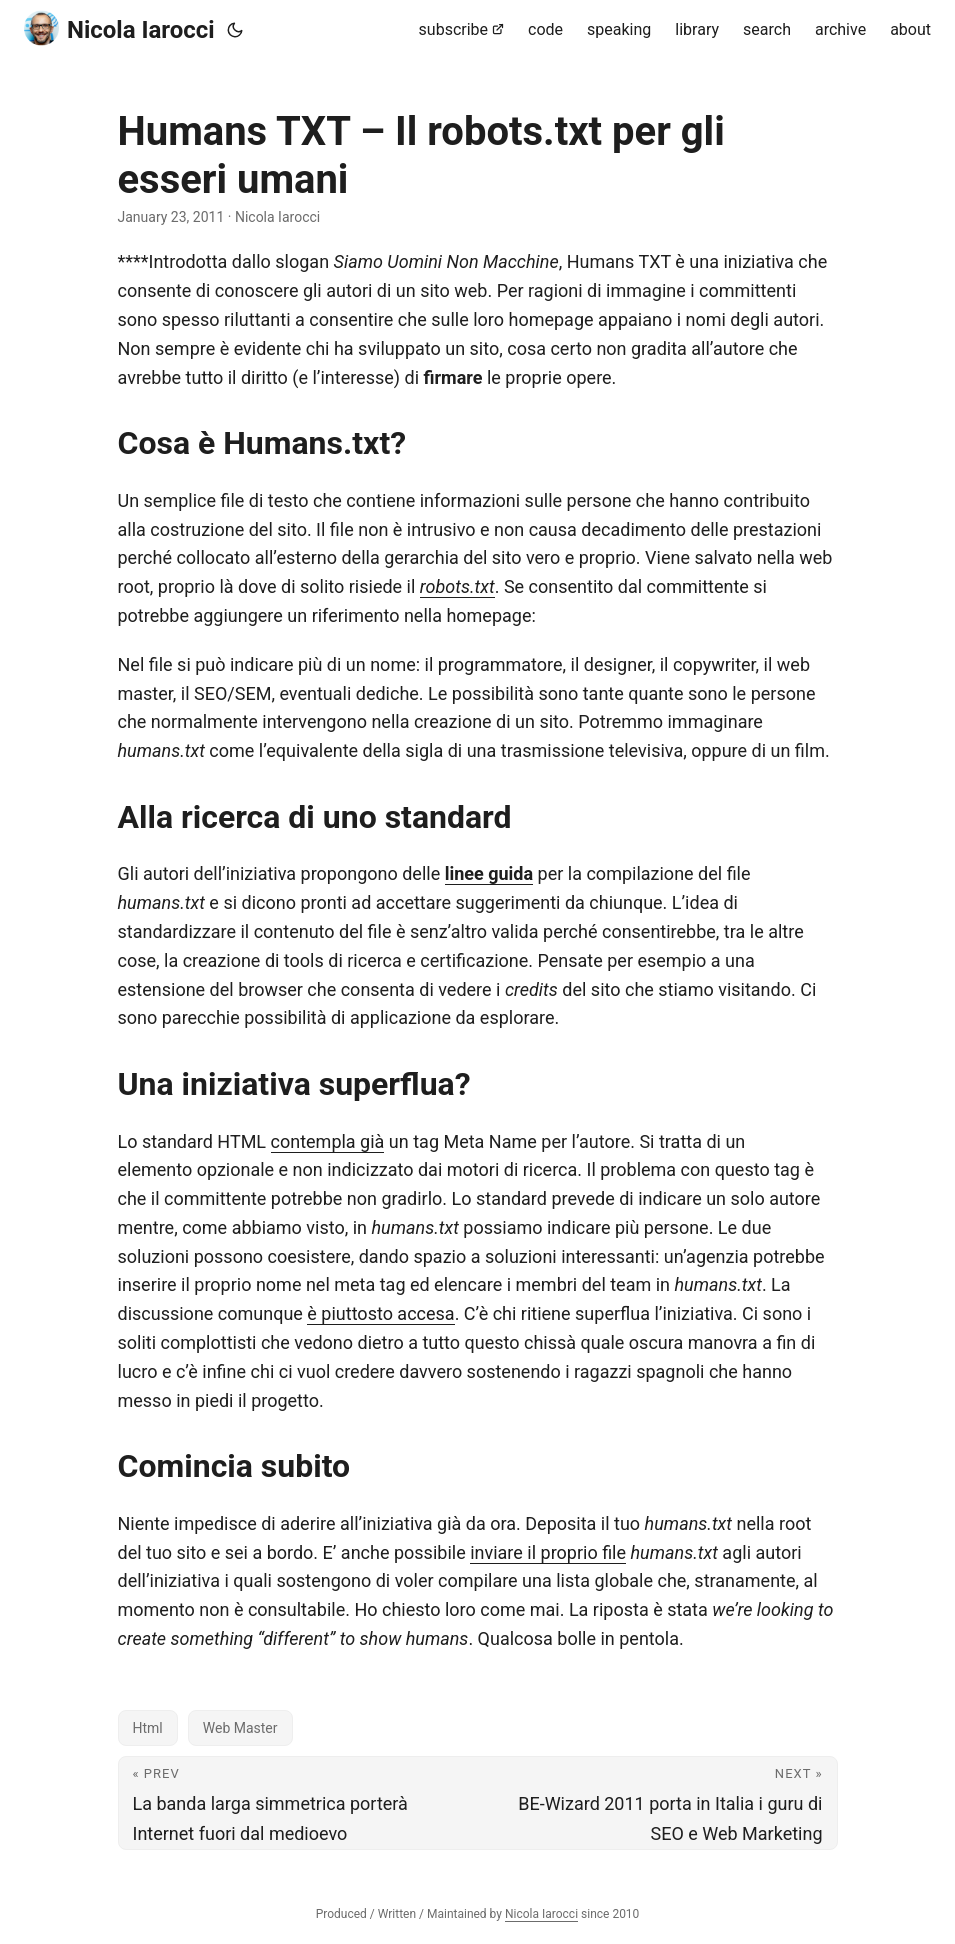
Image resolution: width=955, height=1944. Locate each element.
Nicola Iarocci (119, 28)
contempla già (328, 1141)
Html (148, 1728)
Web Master (240, 1728)
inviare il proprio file (548, 1552)
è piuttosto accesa (380, 1313)
